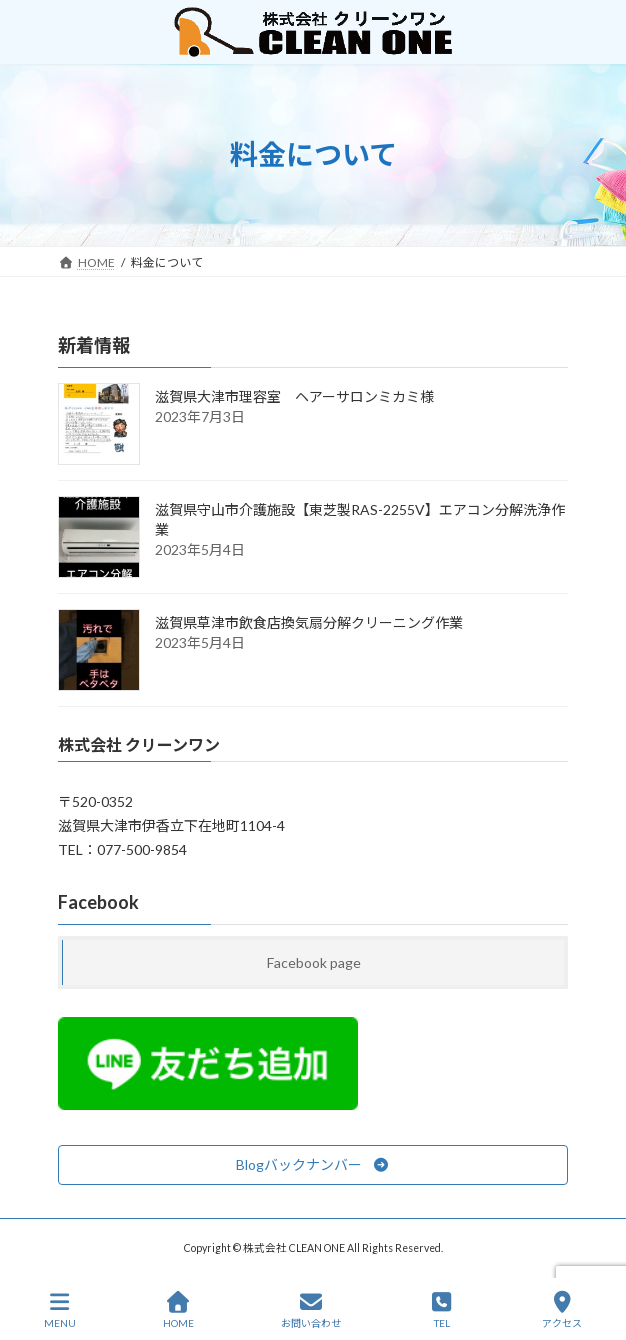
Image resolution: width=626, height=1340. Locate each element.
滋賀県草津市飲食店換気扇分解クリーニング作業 (309, 622)
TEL (442, 1310)
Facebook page (314, 962)
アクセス (562, 1310)
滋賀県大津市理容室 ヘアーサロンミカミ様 (294, 396)
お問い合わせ (311, 1310)
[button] (313, 1165)
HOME (178, 1310)
